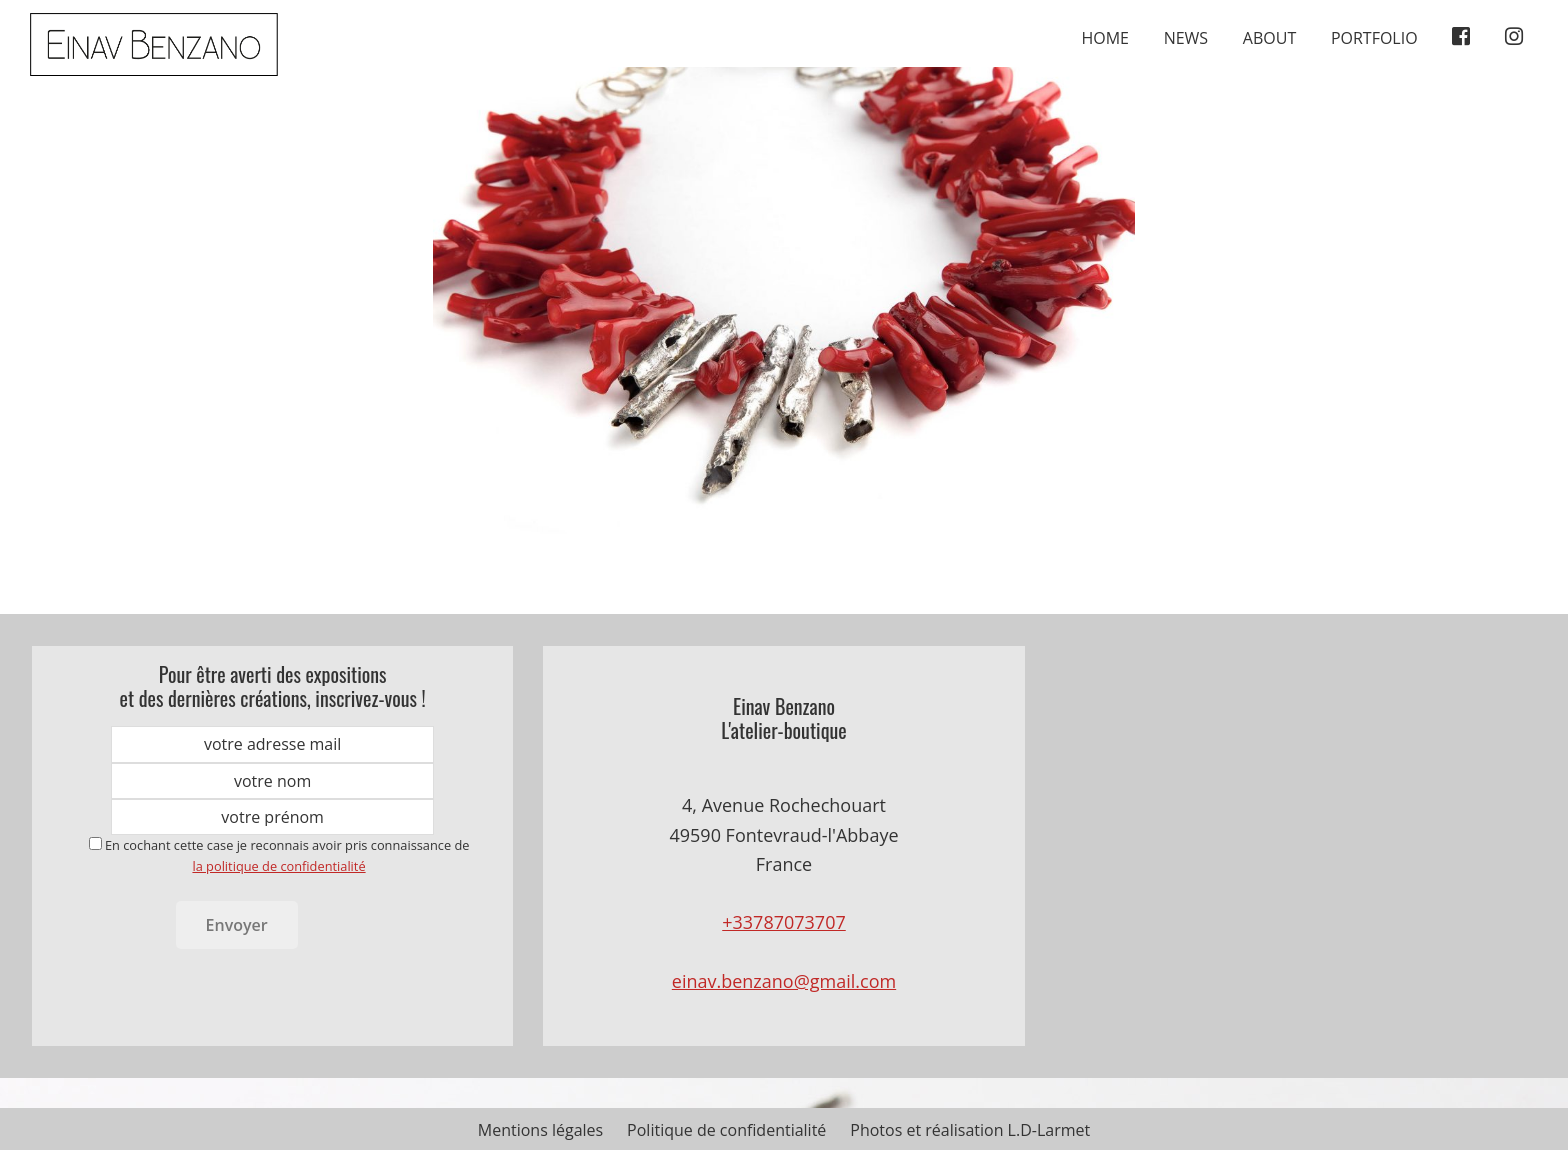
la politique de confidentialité (278, 866)
